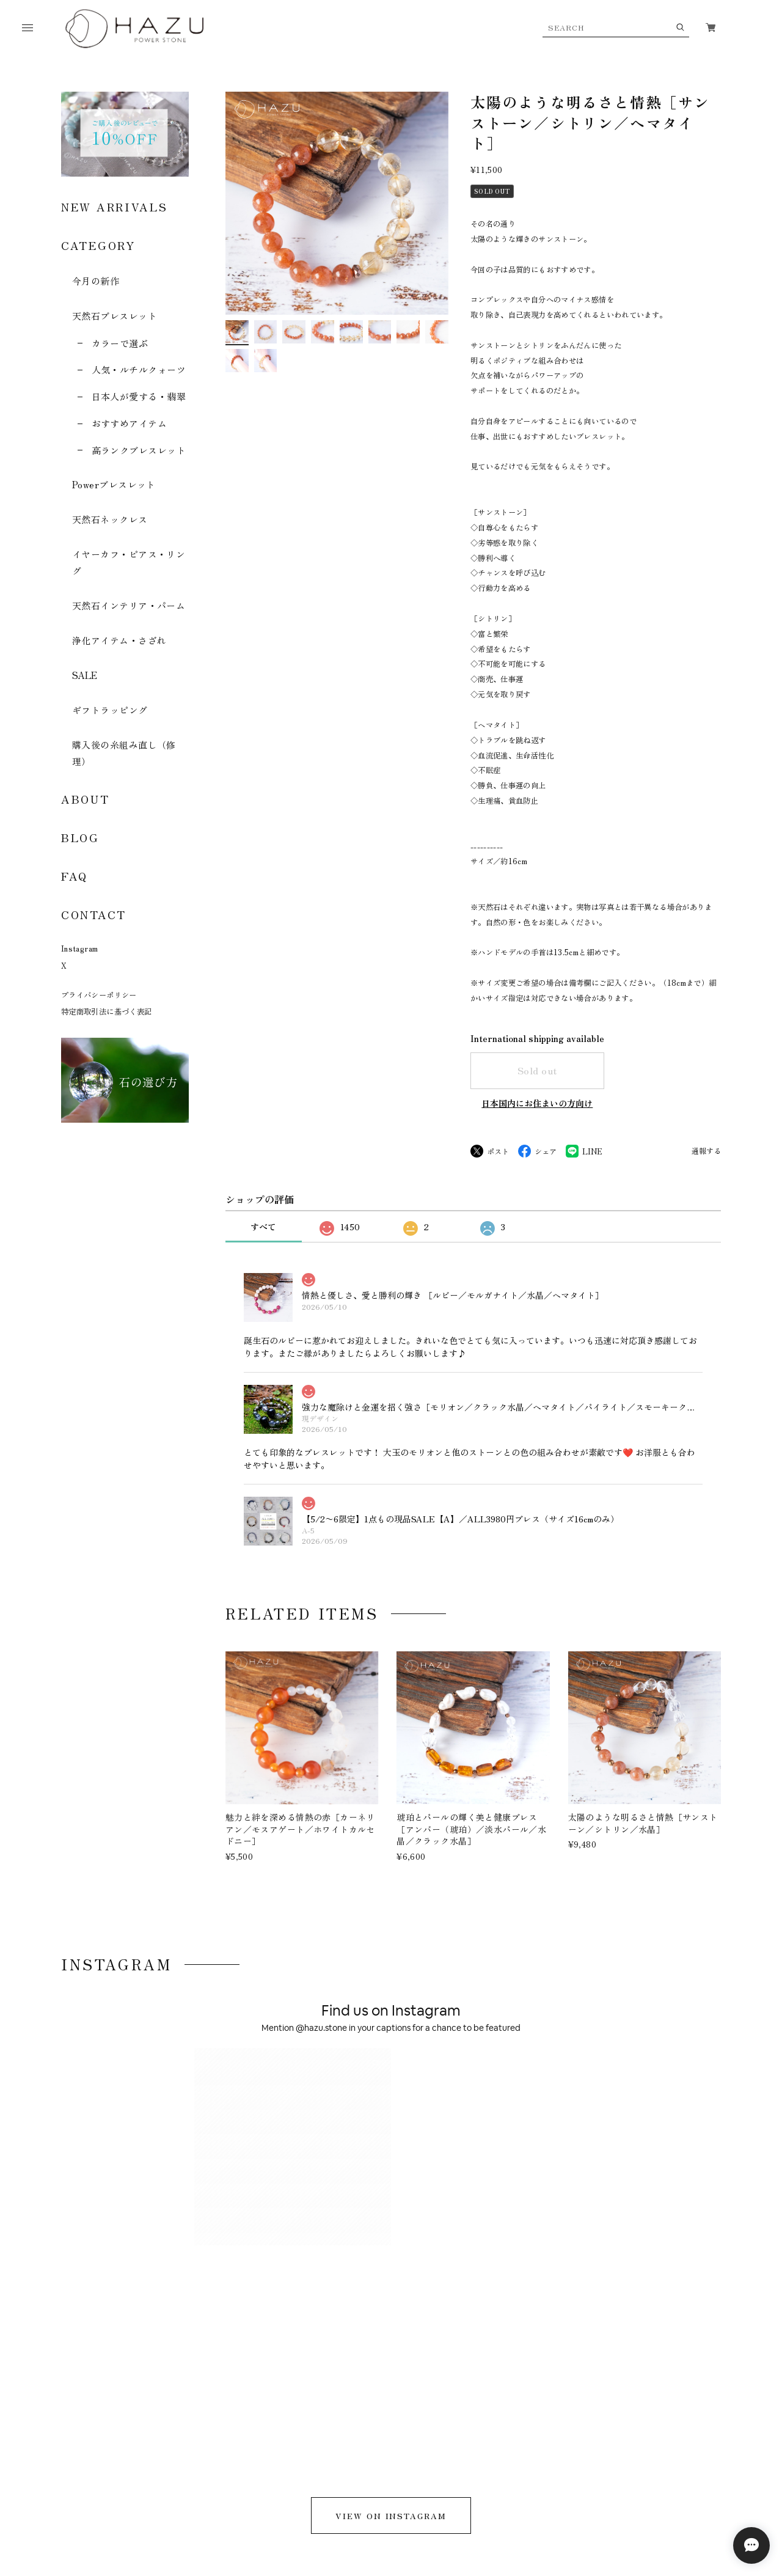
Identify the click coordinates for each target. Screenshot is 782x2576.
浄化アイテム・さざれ (119, 640)
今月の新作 (95, 280)
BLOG (80, 837)
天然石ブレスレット (114, 315)
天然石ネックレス (110, 519)
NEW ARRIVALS (114, 207)
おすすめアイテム (129, 423)
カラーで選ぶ (120, 343)
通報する (706, 1151)
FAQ (74, 875)
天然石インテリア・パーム (128, 605)
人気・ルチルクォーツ (139, 369)
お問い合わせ (304, 2472)
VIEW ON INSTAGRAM (391, 2101)
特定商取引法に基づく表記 (106, 1011)
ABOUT (85, 799)
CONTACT (93, 914)
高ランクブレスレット (139, 450)
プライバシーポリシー (99, 994)
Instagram (79, 948)
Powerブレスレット (114, 484)
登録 (672, 2346)
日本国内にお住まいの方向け (537, 1103)
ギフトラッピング (110, 709)
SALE (85, 675)
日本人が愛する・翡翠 (139, 396)
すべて (263, 1226)
